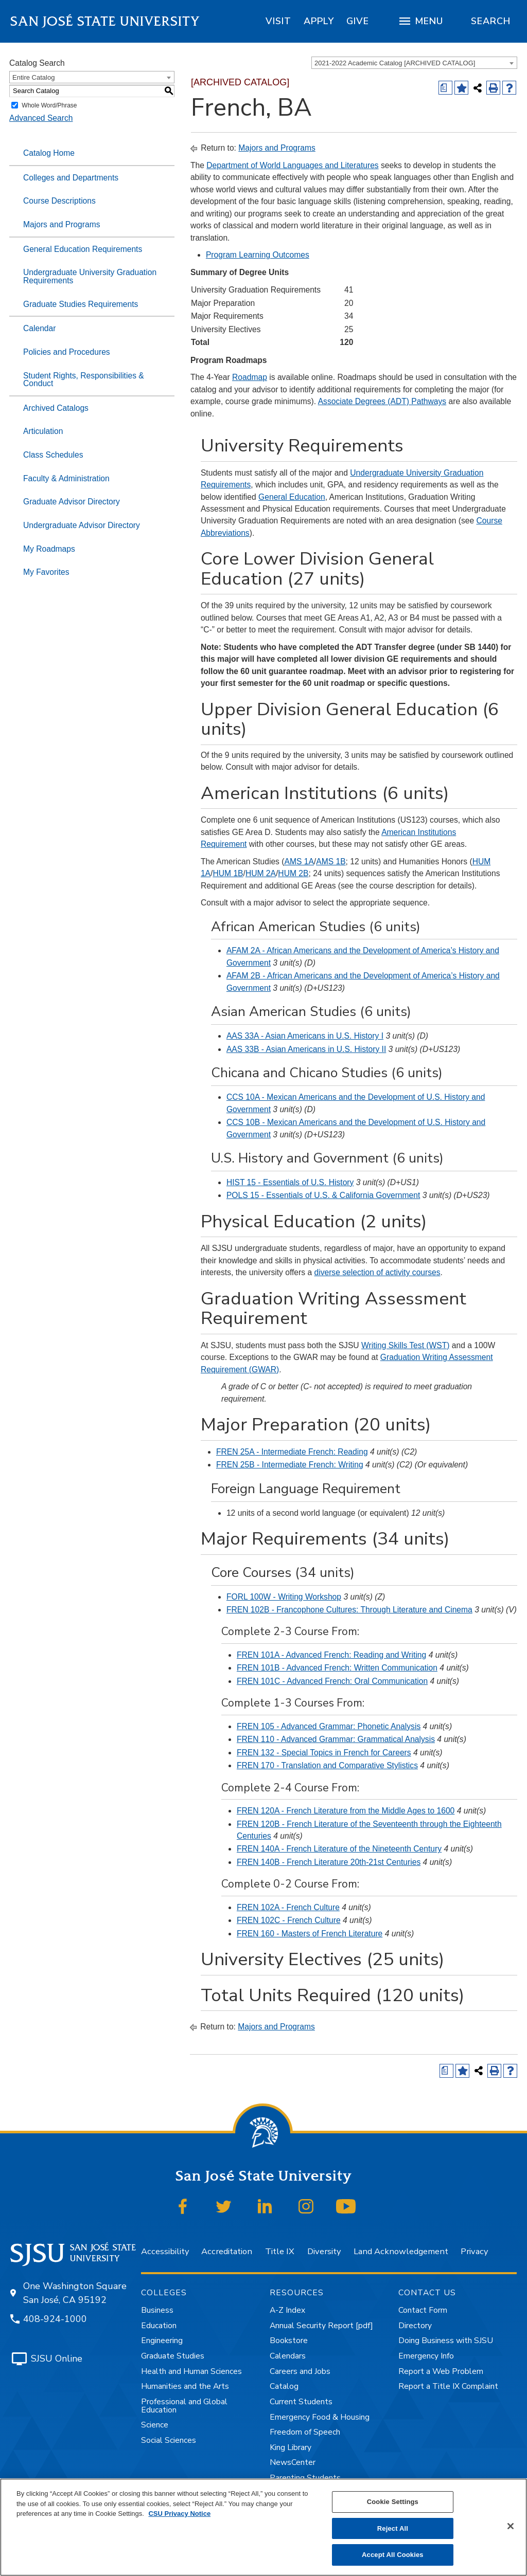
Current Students (301, 2401)
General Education (291, 497)
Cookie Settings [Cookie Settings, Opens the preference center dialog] (392, 2502)
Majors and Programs (61, 224)
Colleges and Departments (70, 177)
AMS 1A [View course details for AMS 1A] (298, 861)
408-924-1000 (55, 2319)
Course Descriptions (59, 200)
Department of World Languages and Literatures (292, 165)
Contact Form (422, 2310)
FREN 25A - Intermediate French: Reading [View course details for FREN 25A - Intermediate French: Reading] (292, 1451)
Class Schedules (53, 454)
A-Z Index (287, 2310)
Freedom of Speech (305, 2432)
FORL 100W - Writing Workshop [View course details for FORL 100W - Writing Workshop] (283, 1596)
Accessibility (165, 2251)
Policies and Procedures (66, 352)
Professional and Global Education (184, 2406)
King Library (290, 2447)
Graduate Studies (172, 2356)
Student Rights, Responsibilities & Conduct (83, 379)
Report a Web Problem (440, 2371)
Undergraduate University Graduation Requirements (89, 276)
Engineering (162, 2340)
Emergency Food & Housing (320, 2417)
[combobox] (414, 63)
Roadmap (249, 377)
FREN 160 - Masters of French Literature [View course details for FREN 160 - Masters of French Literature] (309, 1933)
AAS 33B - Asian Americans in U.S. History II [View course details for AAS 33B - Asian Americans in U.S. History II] (306, 1049)
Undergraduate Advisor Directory (81, 525)
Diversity (324, 2251)
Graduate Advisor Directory (71, 501)
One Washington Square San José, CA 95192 (75, 2293)
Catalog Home (49, 153)
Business (157, 2310)
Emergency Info (426, 2356)
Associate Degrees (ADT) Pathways (382, 401)
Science (154, 2424)
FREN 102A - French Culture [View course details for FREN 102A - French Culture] (288, 1907)
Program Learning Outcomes (257, 254)
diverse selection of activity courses (377, 1272)
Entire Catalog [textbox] (33, 77)
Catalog (284, 2386)
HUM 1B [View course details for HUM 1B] (228, 873)
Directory (415, 2325)
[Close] (510, 2526)
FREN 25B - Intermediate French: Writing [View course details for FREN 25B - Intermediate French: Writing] (289, 1464)
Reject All (392, 2528)
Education (159, 2325)
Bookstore (289, 2340)
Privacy (474, 2251)
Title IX (279, 2251)
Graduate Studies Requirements (80, 304)
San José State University (105, 21)
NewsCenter (292, 2462)
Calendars (288, 2356)
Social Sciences (168, 2440)
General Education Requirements (82, 249)
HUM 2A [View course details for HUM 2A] (260, 873)
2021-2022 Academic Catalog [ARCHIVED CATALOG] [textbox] (394, 63)
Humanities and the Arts (185, 2386)
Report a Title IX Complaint (448, 2386)
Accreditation (226, 2251)
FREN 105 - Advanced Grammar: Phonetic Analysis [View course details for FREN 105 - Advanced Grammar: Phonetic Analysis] (328, 1726)
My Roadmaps (49, 549)
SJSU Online (56, 2358)
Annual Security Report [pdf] (321, 2325)
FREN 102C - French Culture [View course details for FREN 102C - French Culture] (289, 1920)
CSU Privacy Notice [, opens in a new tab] (179, 2513)
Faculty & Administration (66, 478)
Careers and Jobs (300, 2371)
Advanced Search (41, 118)
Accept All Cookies (393, 2555)
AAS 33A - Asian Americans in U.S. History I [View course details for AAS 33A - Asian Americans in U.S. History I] (304, 1035)
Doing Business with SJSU (445, 2340)
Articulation (43, 431)
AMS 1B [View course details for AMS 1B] (330, 861)
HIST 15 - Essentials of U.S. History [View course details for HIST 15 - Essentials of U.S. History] (290, 1182)
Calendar (39, 328)
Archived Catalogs (56, 408)
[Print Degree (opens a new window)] (445, 88)
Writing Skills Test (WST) (405, 1345)
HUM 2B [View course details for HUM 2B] (293, 873)
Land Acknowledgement (401, 2251)
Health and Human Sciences (191, 2371)
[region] (278, 21)
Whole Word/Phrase (49, 105)
